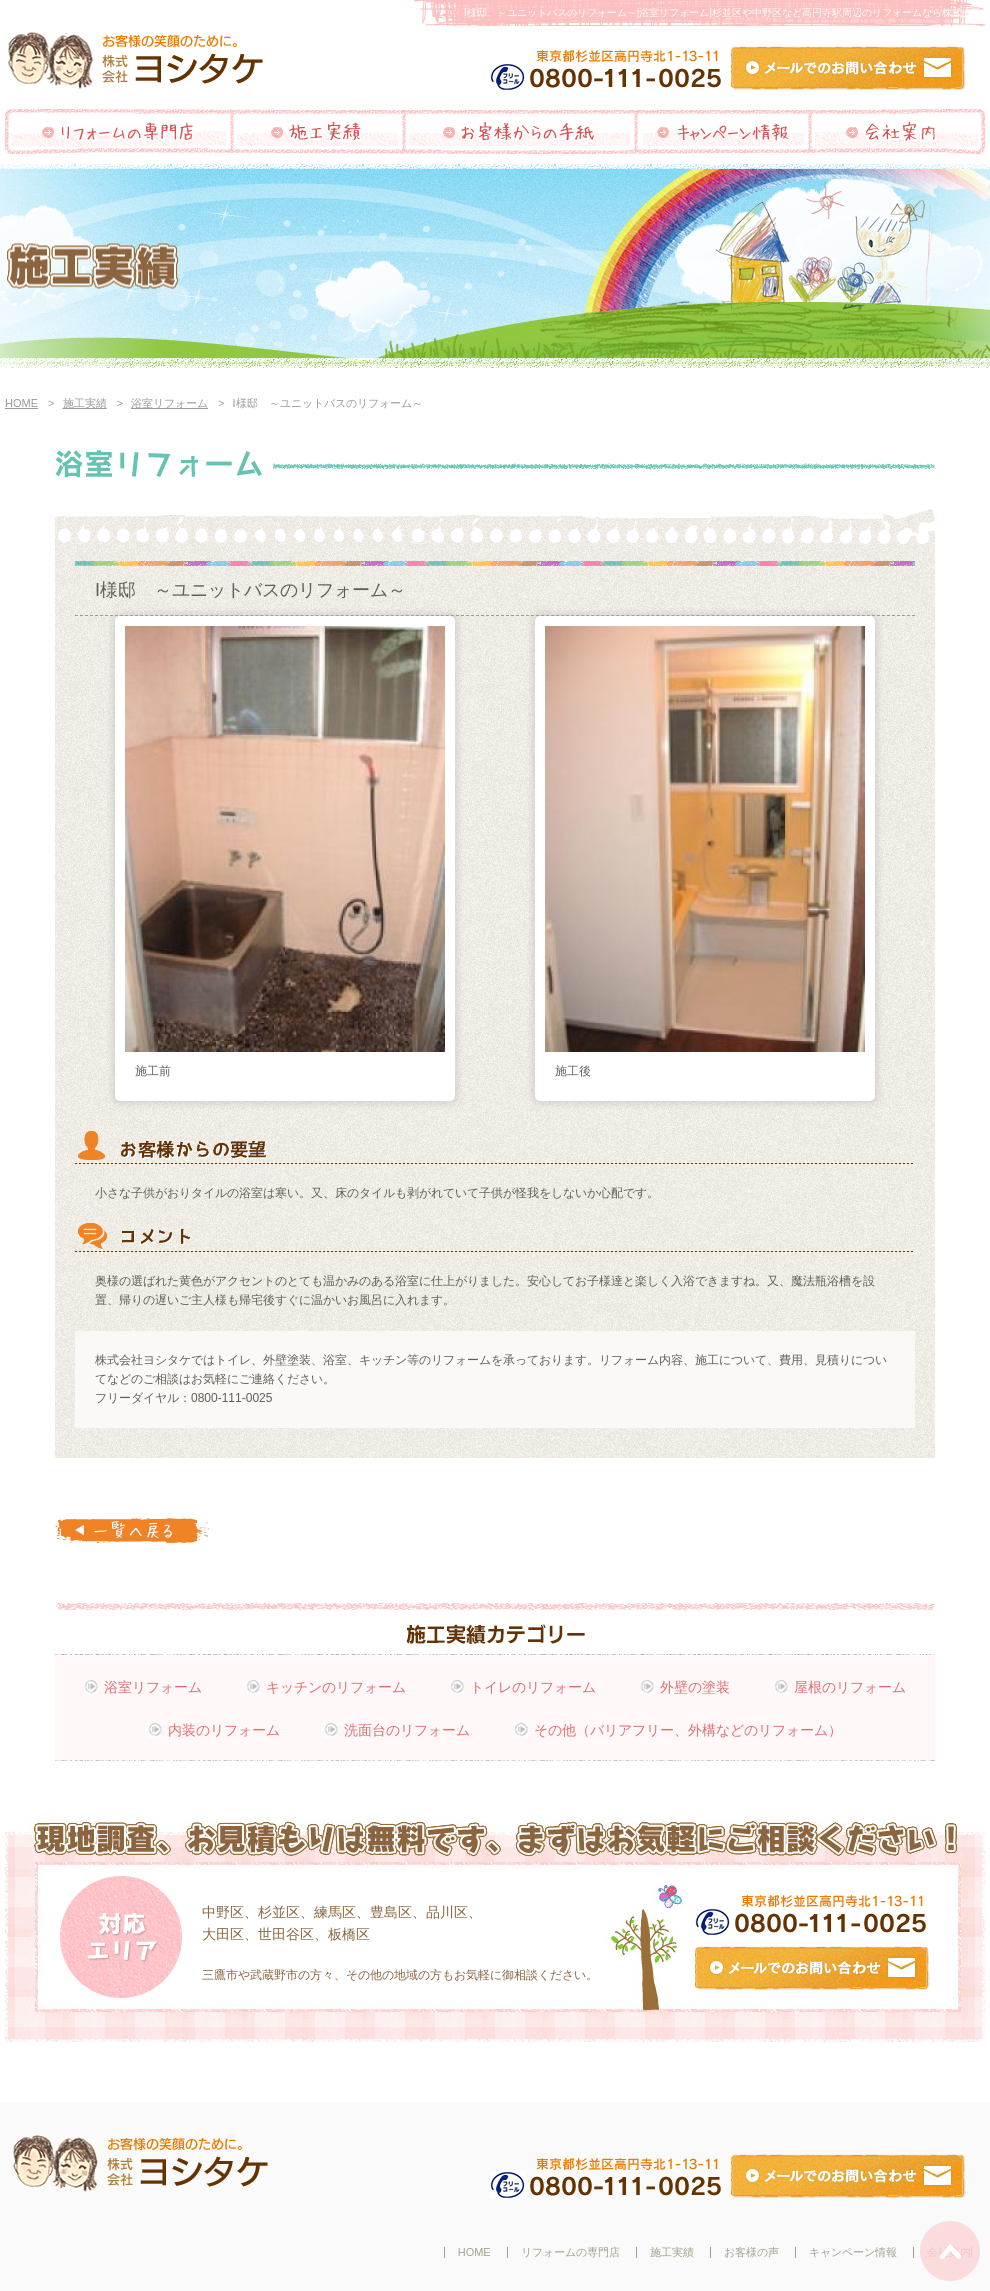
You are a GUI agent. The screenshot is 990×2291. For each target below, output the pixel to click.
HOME (21, 403)
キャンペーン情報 (853, 2252)
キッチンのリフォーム (336, 1687)
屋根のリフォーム (850, 1687)
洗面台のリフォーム (407, 1730)
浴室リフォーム (169, 403)
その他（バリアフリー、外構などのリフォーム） (688, 1730)
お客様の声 (751, 2252)
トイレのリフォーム (533, 1687)
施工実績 (85, 403)
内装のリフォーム (224, 1730)
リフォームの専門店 (570, 2252)
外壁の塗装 (695, 1687)
